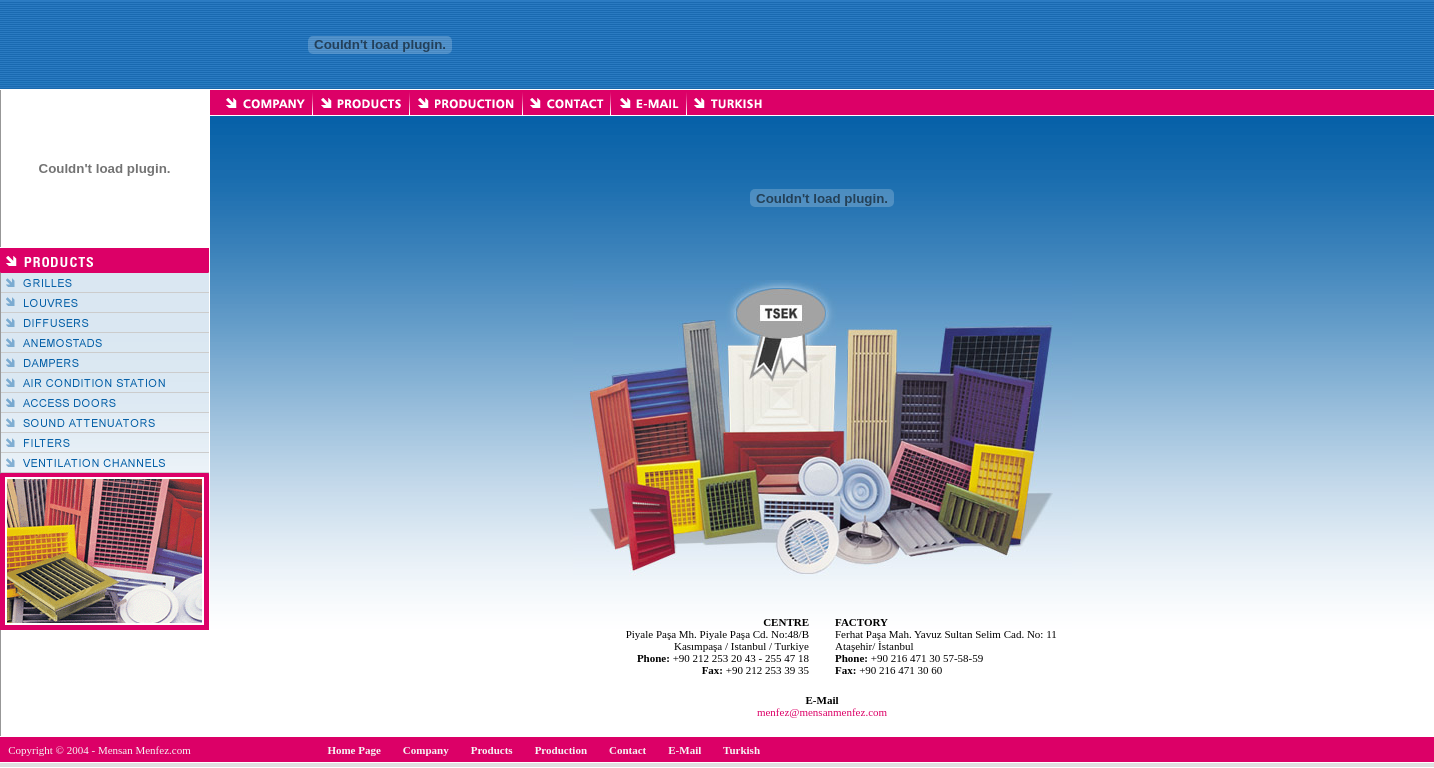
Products (492, 750)
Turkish (741, 750)
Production (561, 750)
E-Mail (684, 750)
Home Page (353, 750)
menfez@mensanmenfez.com (822, 712)
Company (426, 750)
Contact (627, 750)
